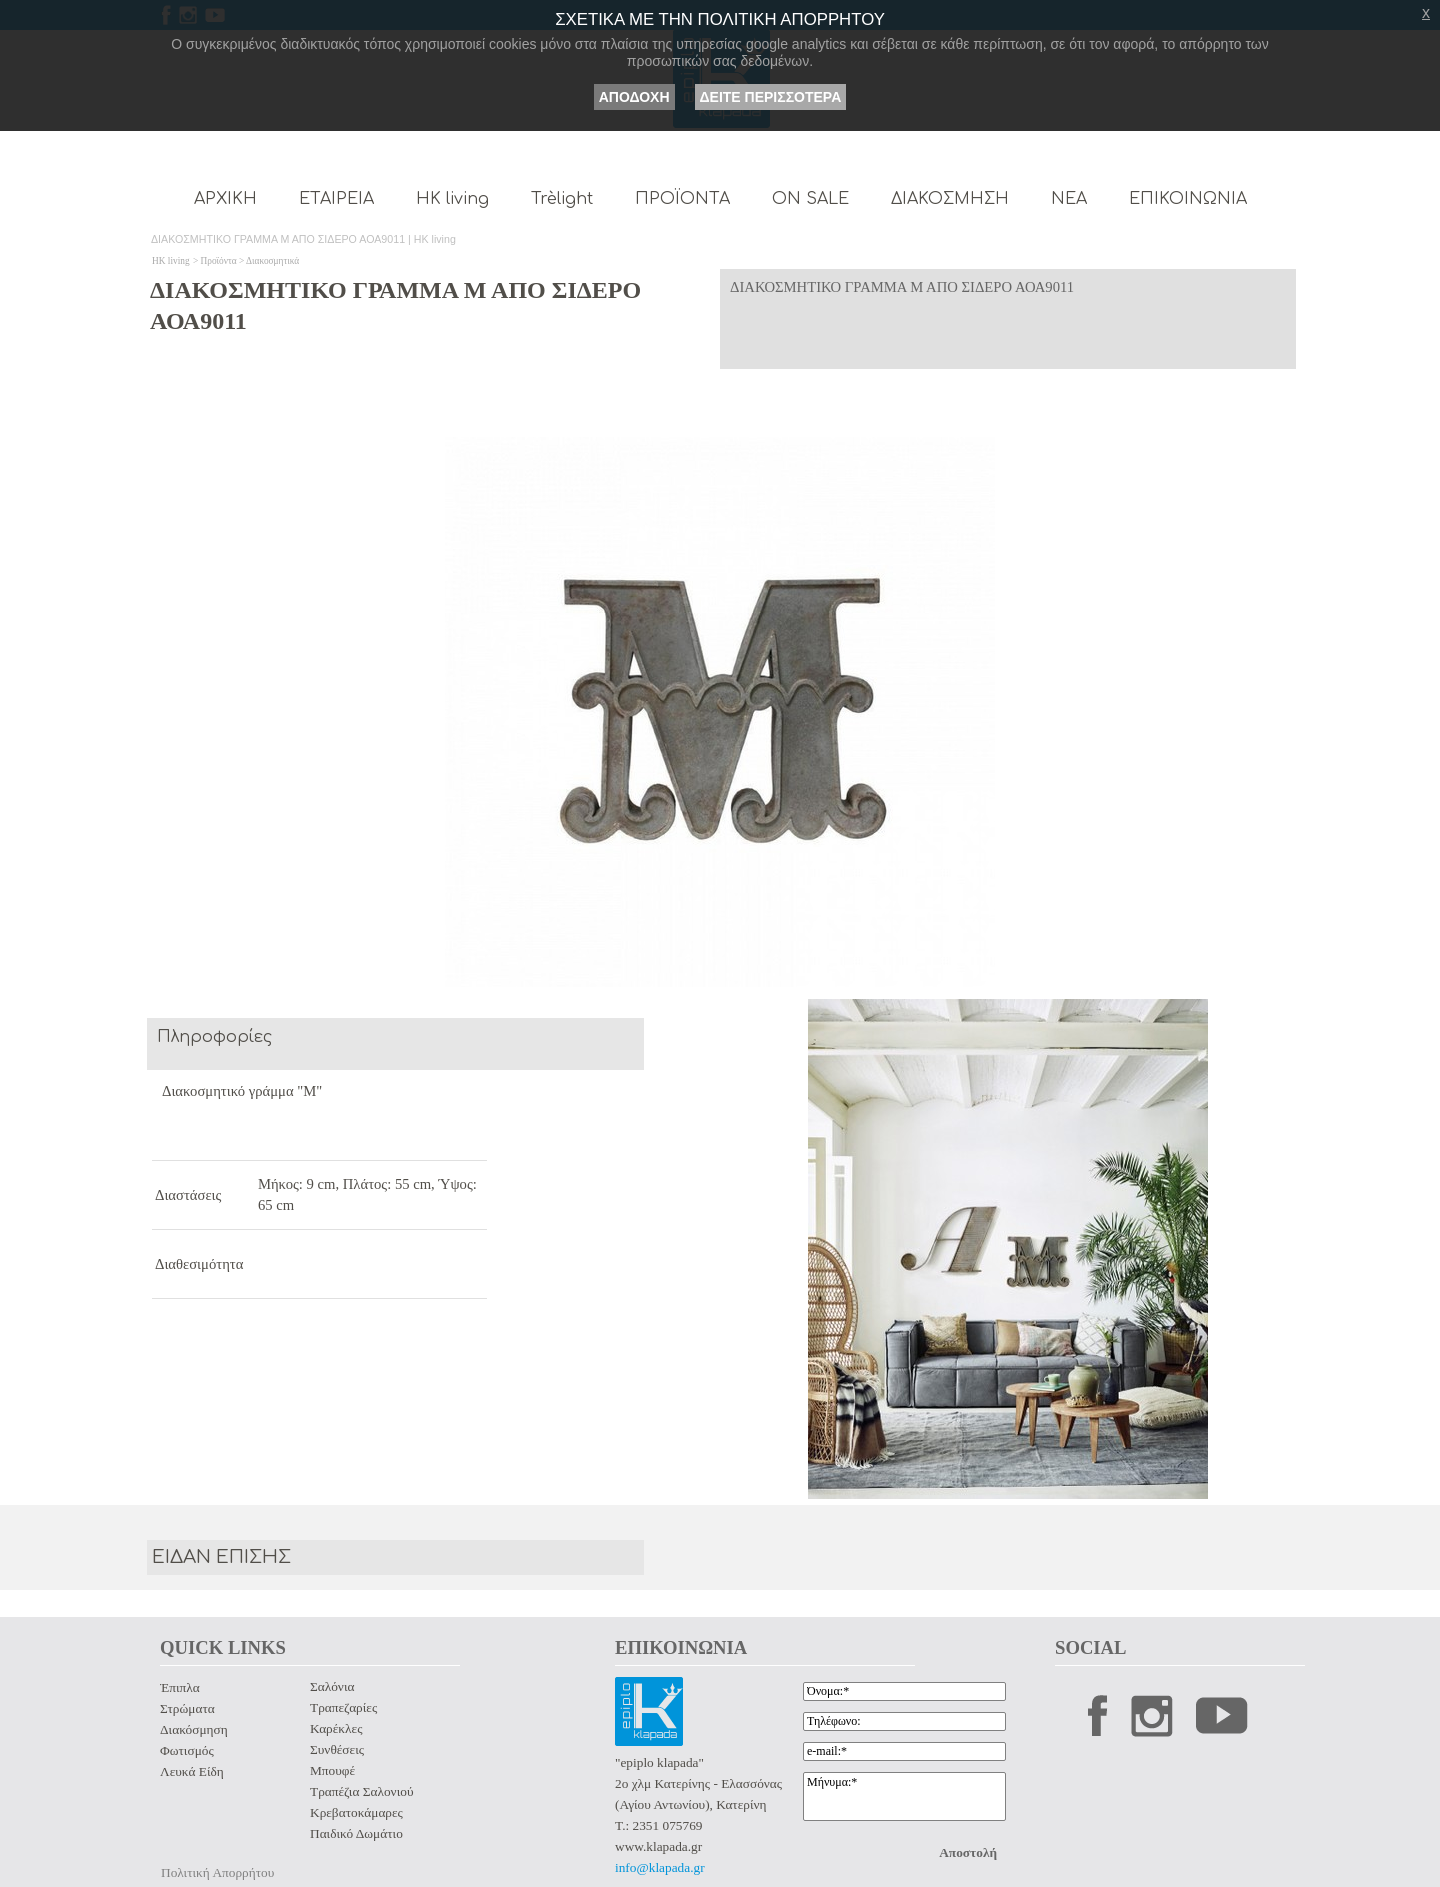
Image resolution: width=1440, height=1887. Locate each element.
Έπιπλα (180, 1687)
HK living (171, 261)
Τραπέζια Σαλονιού (361, 1791)
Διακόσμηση (194, 1729)
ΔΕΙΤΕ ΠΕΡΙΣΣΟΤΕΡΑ (771, 97)
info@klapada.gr (660, 1867)
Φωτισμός (187, 1750)
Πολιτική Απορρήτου (217, 1872)
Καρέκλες (336, 1728)
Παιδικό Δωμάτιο (356, 1833)
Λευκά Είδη (192, 1771)
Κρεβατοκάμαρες (356, 1812)
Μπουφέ (332, 1770)
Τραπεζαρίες (343, 1707)
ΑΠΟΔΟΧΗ (634, 97)
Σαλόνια (332, 1686)
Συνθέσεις (337, 1749)
